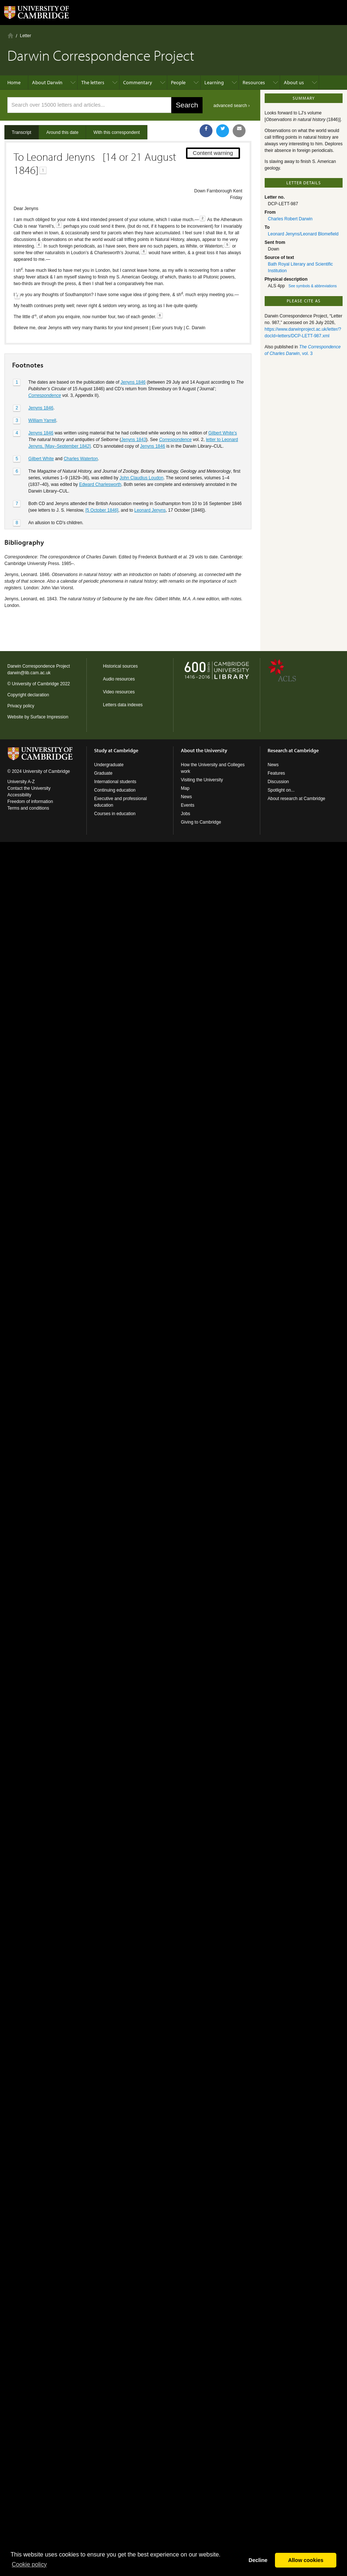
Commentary (137, 82)
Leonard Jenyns (149, 510)
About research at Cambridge (296, 798)
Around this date (62, 132)
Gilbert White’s (222, 433)
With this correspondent (116, 132)
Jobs (185, 813)
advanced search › (232, 105)
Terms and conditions (28, 808)
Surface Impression (49, 716)
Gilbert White (41, 458)
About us (294, 82)
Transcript (21, 132)
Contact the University (28, 788)
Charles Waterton (81, 458)
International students (115, 781)
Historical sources (120, 666)
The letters (92, 82)
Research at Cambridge (293, 750)
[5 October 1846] (102, 510)
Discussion (278, 781)
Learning (214, 82)
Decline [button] (257, 2560)
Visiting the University (202, 779)
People (178, 82)
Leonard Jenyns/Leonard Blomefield (303, 234)
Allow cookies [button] (305, 2560)
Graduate (103, 773)
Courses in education (115, 813)
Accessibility (19, 794)
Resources (254, 82)
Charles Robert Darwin (290, 218)
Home (10, 35)
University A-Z (21, 781)
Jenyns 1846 (133, 382)
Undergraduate (109, 764)
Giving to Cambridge (201, 822)
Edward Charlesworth (100, 484)
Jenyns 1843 (133, 439)
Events (187, 805)
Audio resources (119, 679)
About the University (204, 750)
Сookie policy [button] (29, 2564)
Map (185, 788)
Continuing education (115, 790)
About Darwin (47, 82)
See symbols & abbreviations (313, 286)
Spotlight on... (281, 790)
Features (276, 773)
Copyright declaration (28, 694)
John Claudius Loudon (141, 477)
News (186, 796)
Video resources (119, 691)
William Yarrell (42, 420)
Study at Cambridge (116, 750)
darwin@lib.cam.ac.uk (29, 672)
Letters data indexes (123, 704)
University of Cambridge (35, 683)
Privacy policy (20, 705)
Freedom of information (30, 801)
